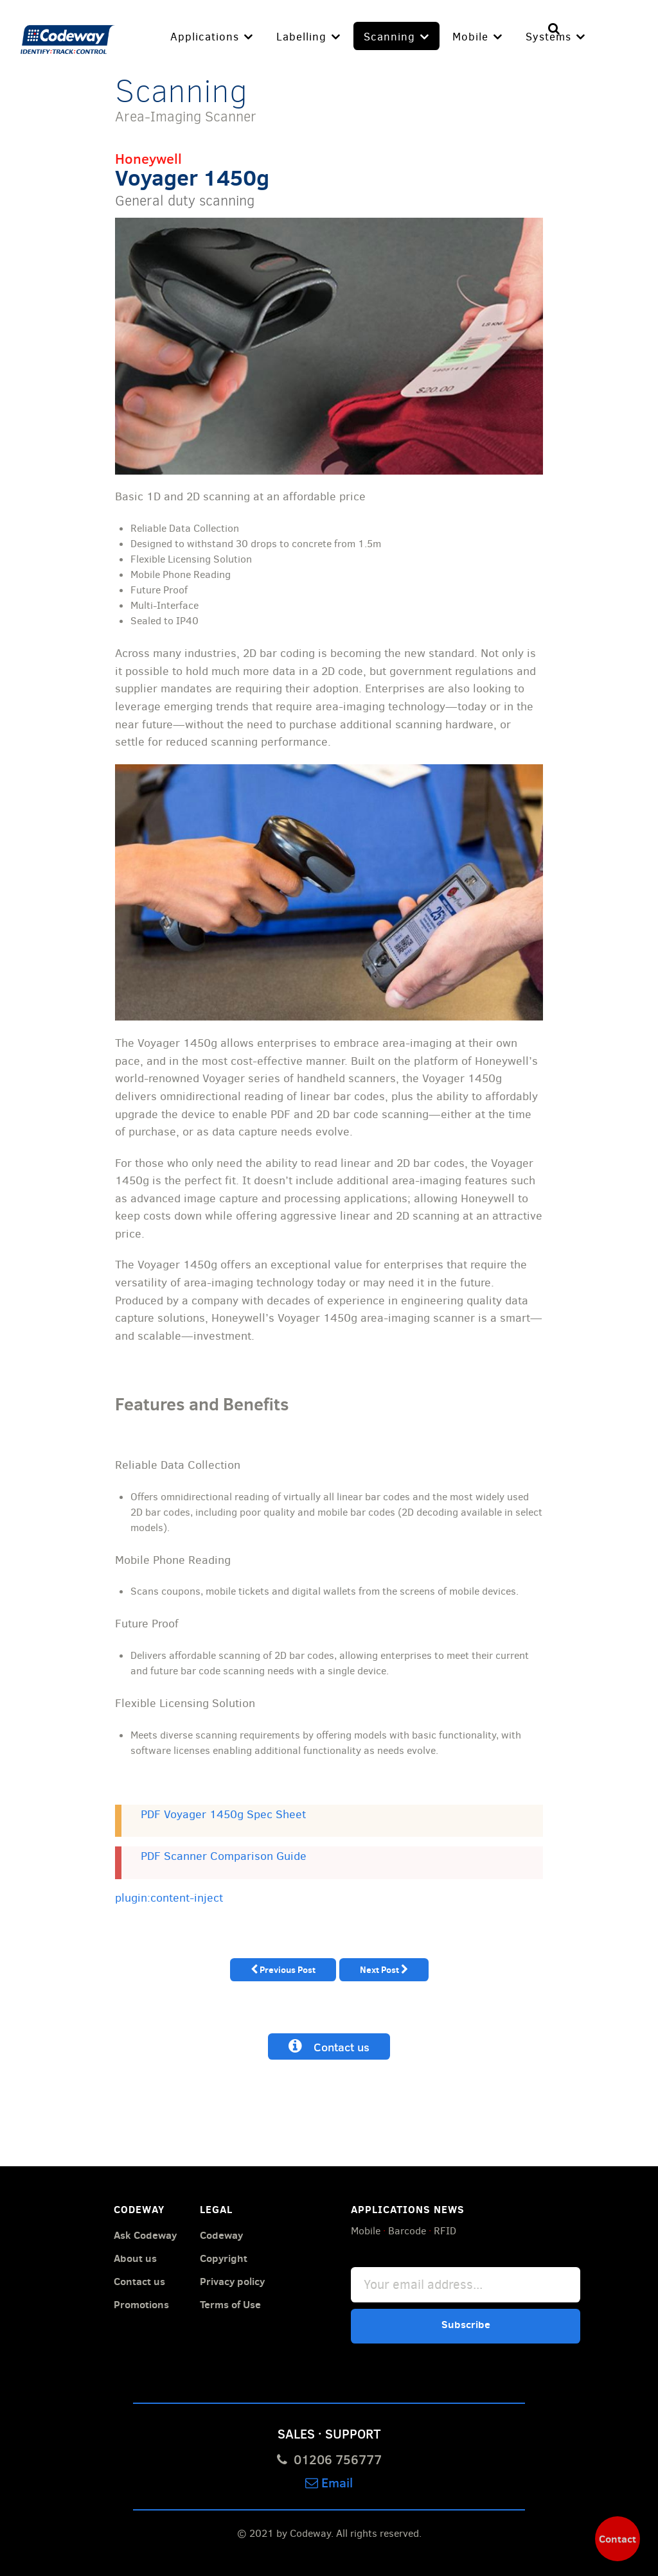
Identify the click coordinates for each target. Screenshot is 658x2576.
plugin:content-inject (169, 1897)
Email (329, 2481)
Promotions (141, 2304)
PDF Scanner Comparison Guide (224, 1856)
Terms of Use (230, 2304)
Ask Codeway (145, 2234)
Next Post (384, 1969)
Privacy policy (232, 2281)
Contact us (329, 2045)
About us (135, 2257)
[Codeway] (68, 37)
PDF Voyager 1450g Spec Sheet (223, 1814)
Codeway (221, 2234)
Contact (617, 2539)
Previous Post (283, 1969)
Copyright (223, 2257)
